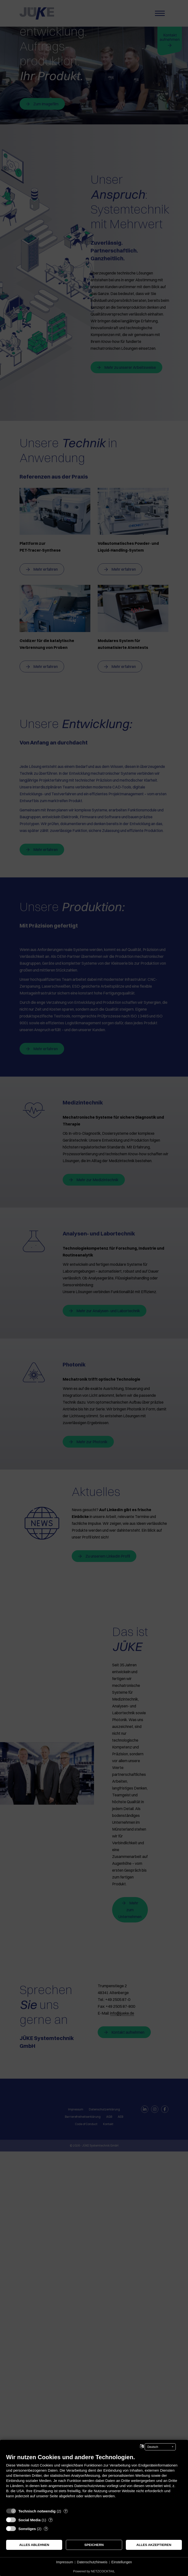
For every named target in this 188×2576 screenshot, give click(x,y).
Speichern (94, 2545)
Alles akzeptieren (153, 2545)
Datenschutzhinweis (92, 2562)
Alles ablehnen (34, 2545)
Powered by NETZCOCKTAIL (94, 2571)
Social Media (29, 2520)
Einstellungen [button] (121, 2562)
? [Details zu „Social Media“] (51, 2520)
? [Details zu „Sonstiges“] (46, 2529)
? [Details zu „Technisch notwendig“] (66, 2511)
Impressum (64, 2562)
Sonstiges (27, 2529)
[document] (94, 2479)
